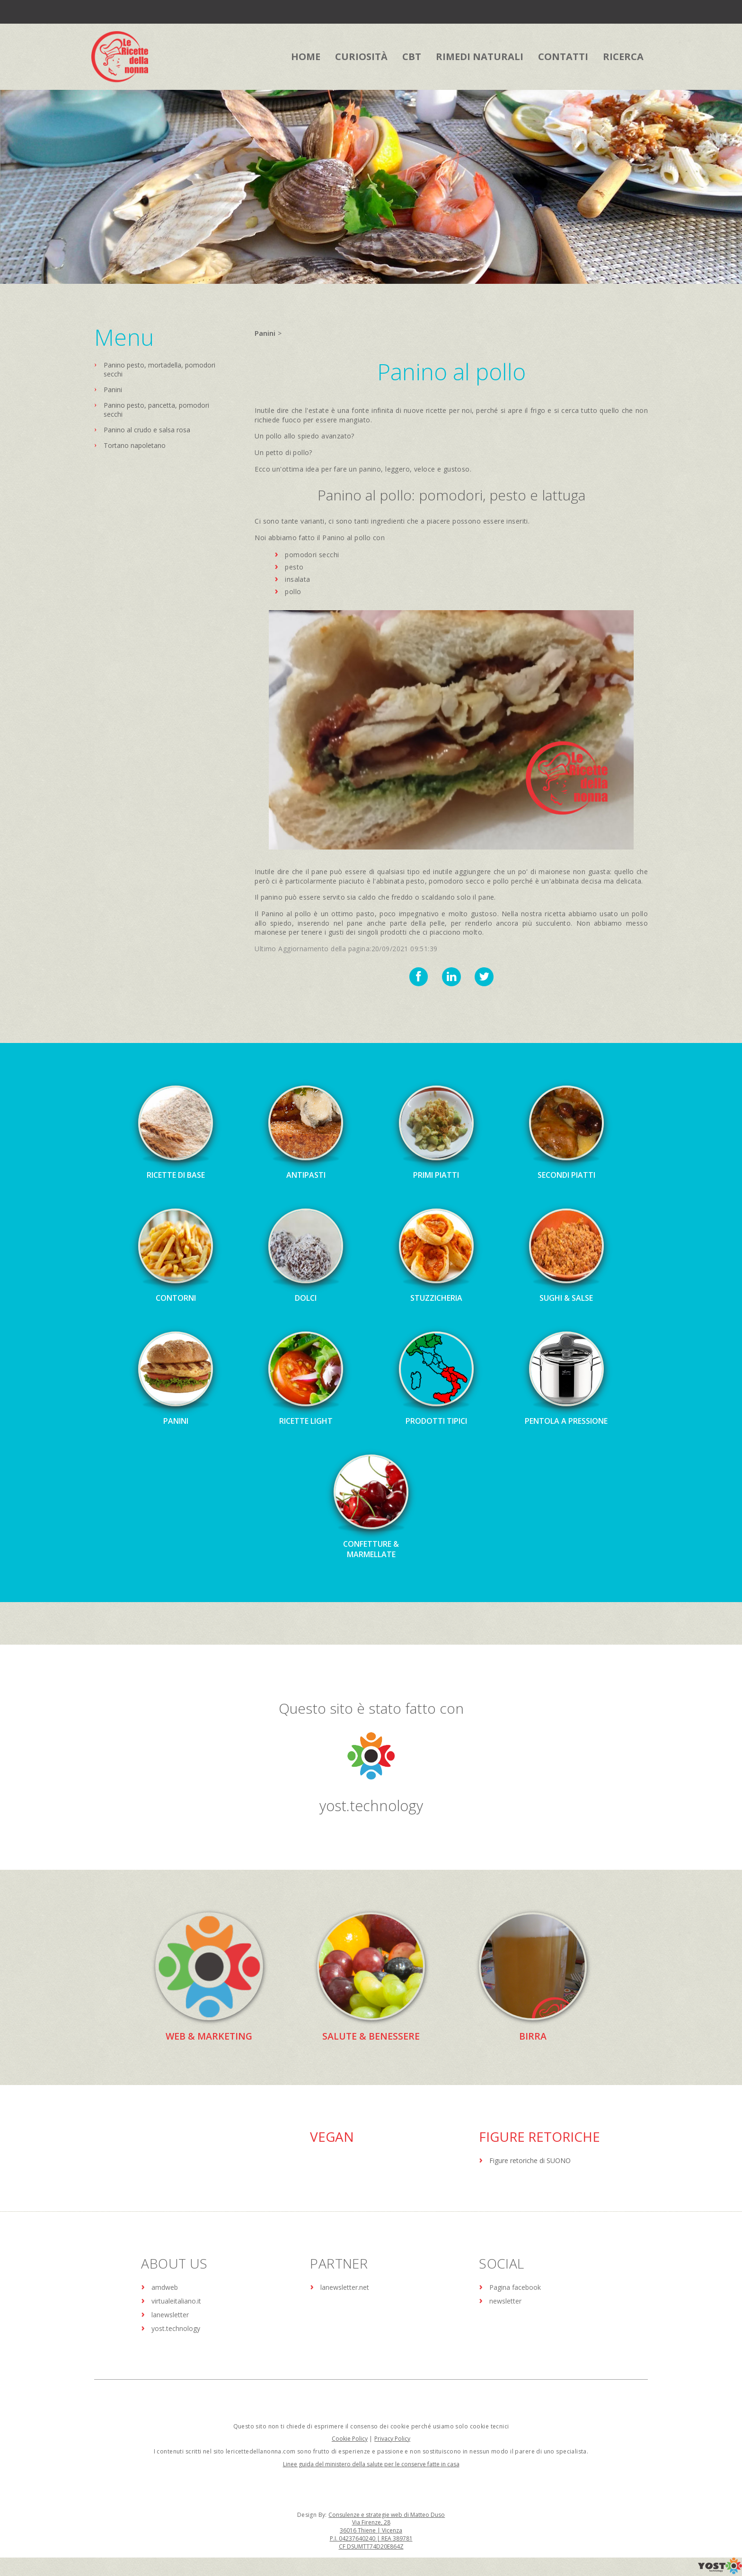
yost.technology (371, 1805)
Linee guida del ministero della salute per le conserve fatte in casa (371, 2464)
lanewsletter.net (344, 2286)
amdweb (164, 2286)
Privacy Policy (392, 2438)
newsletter (505, 2300)
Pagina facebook (515, 2286)
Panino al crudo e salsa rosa (147, 429)
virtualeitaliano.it (176, 2300)
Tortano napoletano (135, 445)
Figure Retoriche (539, 2136)
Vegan (332, 2136)
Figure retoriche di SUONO (530, 2159)
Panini (113, 389)
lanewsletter (170, 2314)
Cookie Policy (350, 2438)
